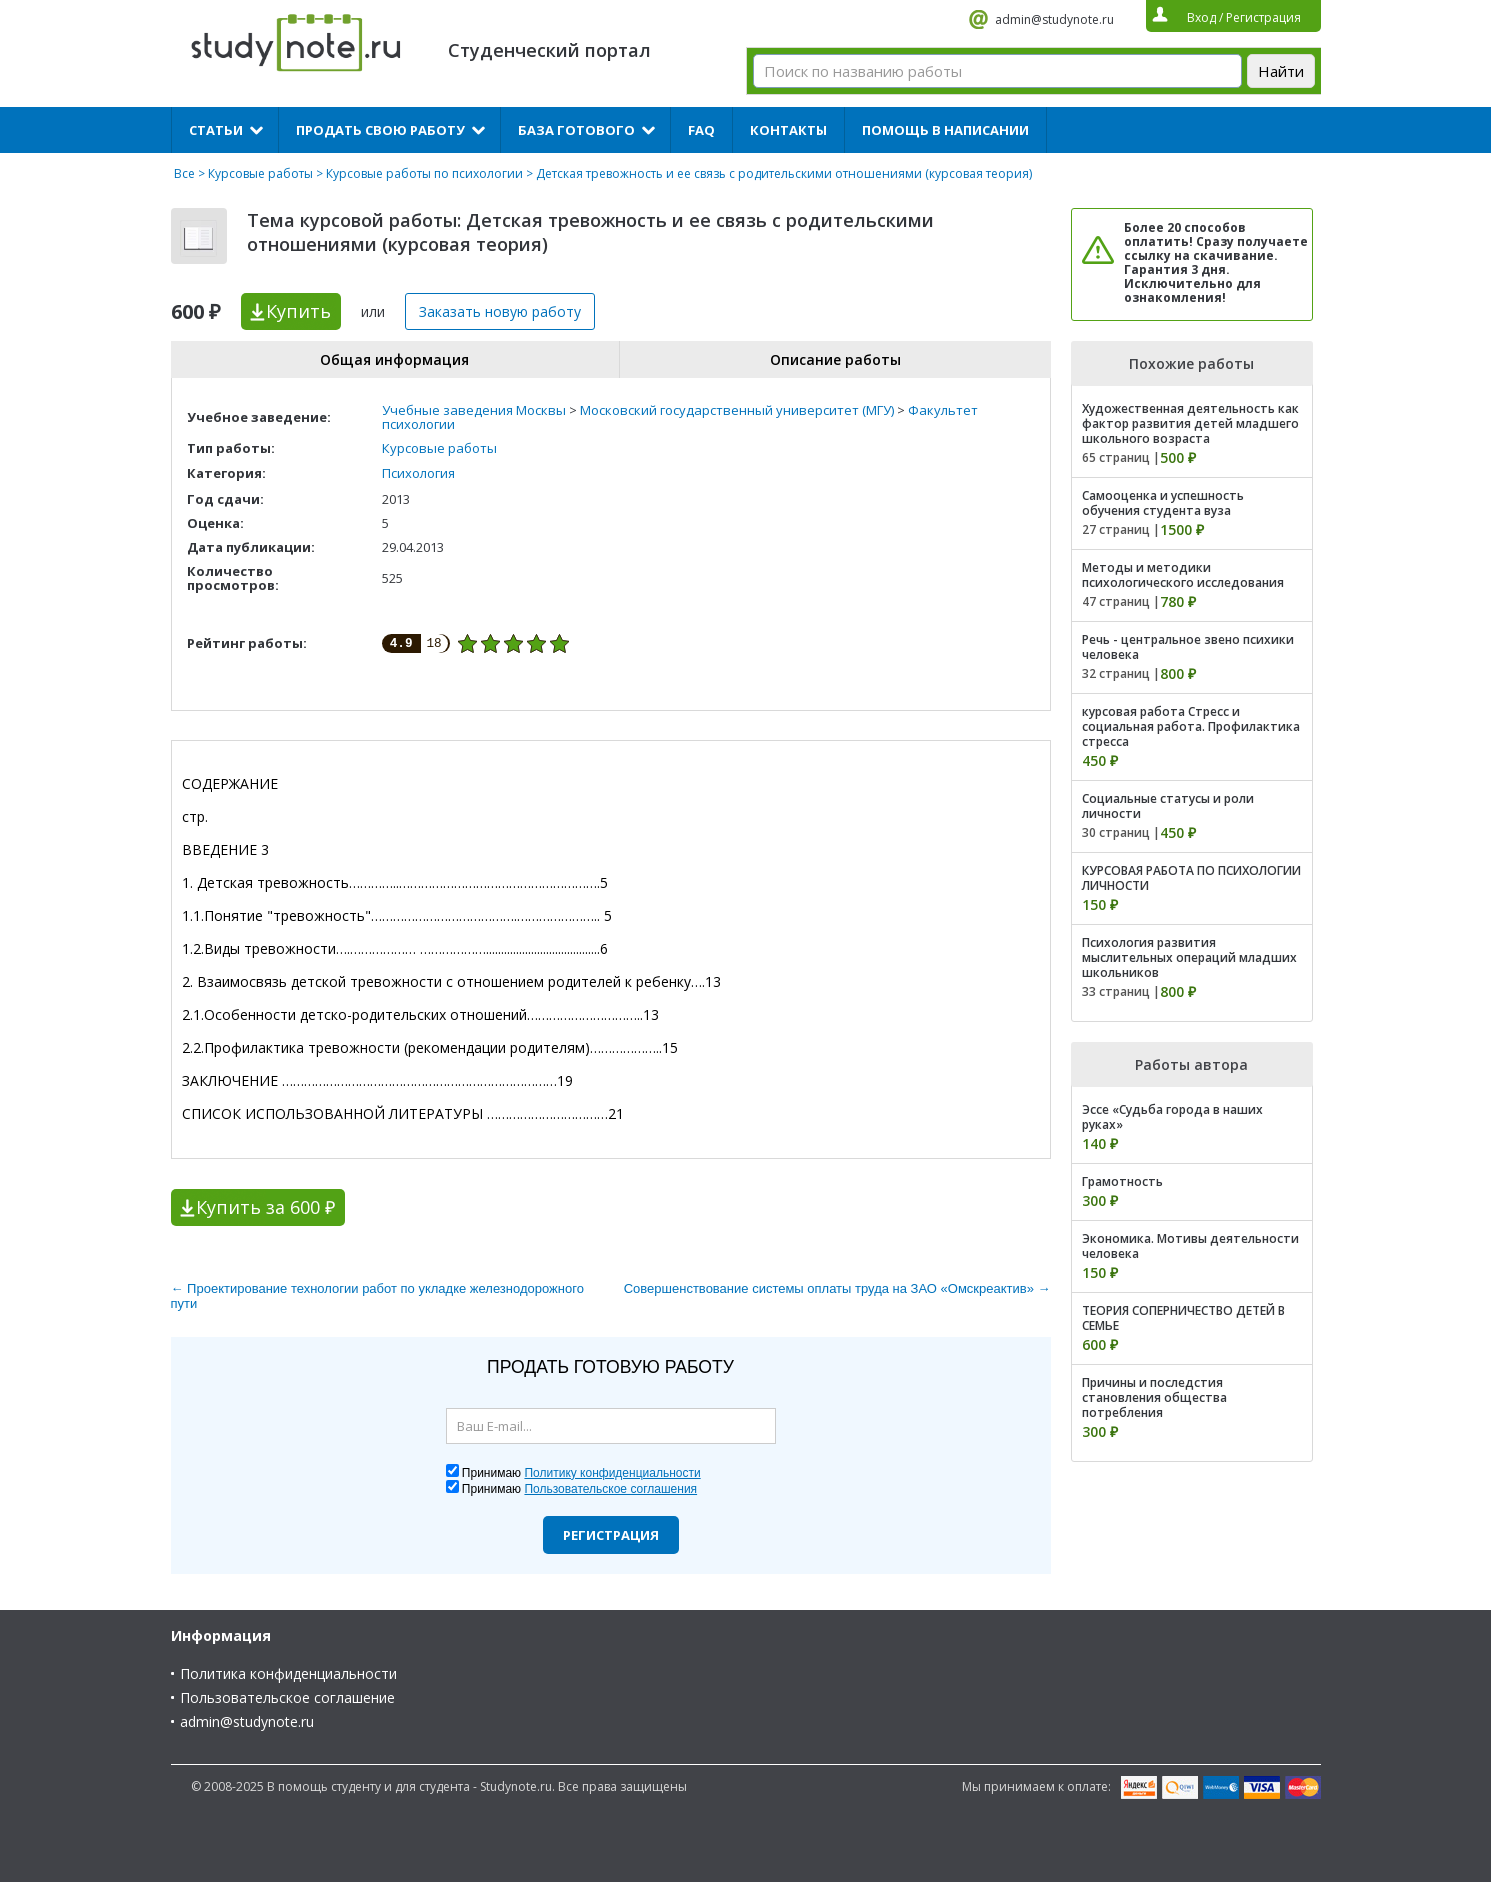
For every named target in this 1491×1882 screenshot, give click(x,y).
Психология (418, 473)
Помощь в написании (945, 130)
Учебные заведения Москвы (474, 410)
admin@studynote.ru (1054, 19)
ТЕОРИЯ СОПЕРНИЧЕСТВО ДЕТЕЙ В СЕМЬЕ (1183, 1318)
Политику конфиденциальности (612, 1473)
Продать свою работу (380, 130)
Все (184, 173)
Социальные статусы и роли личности (1168, 806)
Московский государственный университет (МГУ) (737, 410)
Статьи (216, 130)
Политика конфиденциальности (288, 1673)
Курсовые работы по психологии (424, 173)
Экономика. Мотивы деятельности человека (1190, 1246)
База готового (576, 130)
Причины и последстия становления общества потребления (1154, 1397)
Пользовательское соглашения (610, 1489)
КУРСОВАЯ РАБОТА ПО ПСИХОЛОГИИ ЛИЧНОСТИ (1191, 878)
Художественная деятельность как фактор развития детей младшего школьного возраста (1190, 423)
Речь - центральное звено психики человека (1188, 647)
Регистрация (611, 1535)
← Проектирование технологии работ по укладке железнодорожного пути (377, 1296)
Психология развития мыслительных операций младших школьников (1189, 957)
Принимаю (581, 1473)
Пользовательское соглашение (287, 1697)
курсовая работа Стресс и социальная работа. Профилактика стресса (1191, 726)
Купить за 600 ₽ (265, 1207)
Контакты (788, 130)
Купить (298, 311)
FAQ (701, 130)
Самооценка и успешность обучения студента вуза (1163, 503)
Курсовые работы (260, 173)
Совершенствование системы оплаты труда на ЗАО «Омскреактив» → (837, 1288)
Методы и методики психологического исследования (1183, 575)
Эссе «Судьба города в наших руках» (1172, 1117)
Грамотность (1122, 1181)
